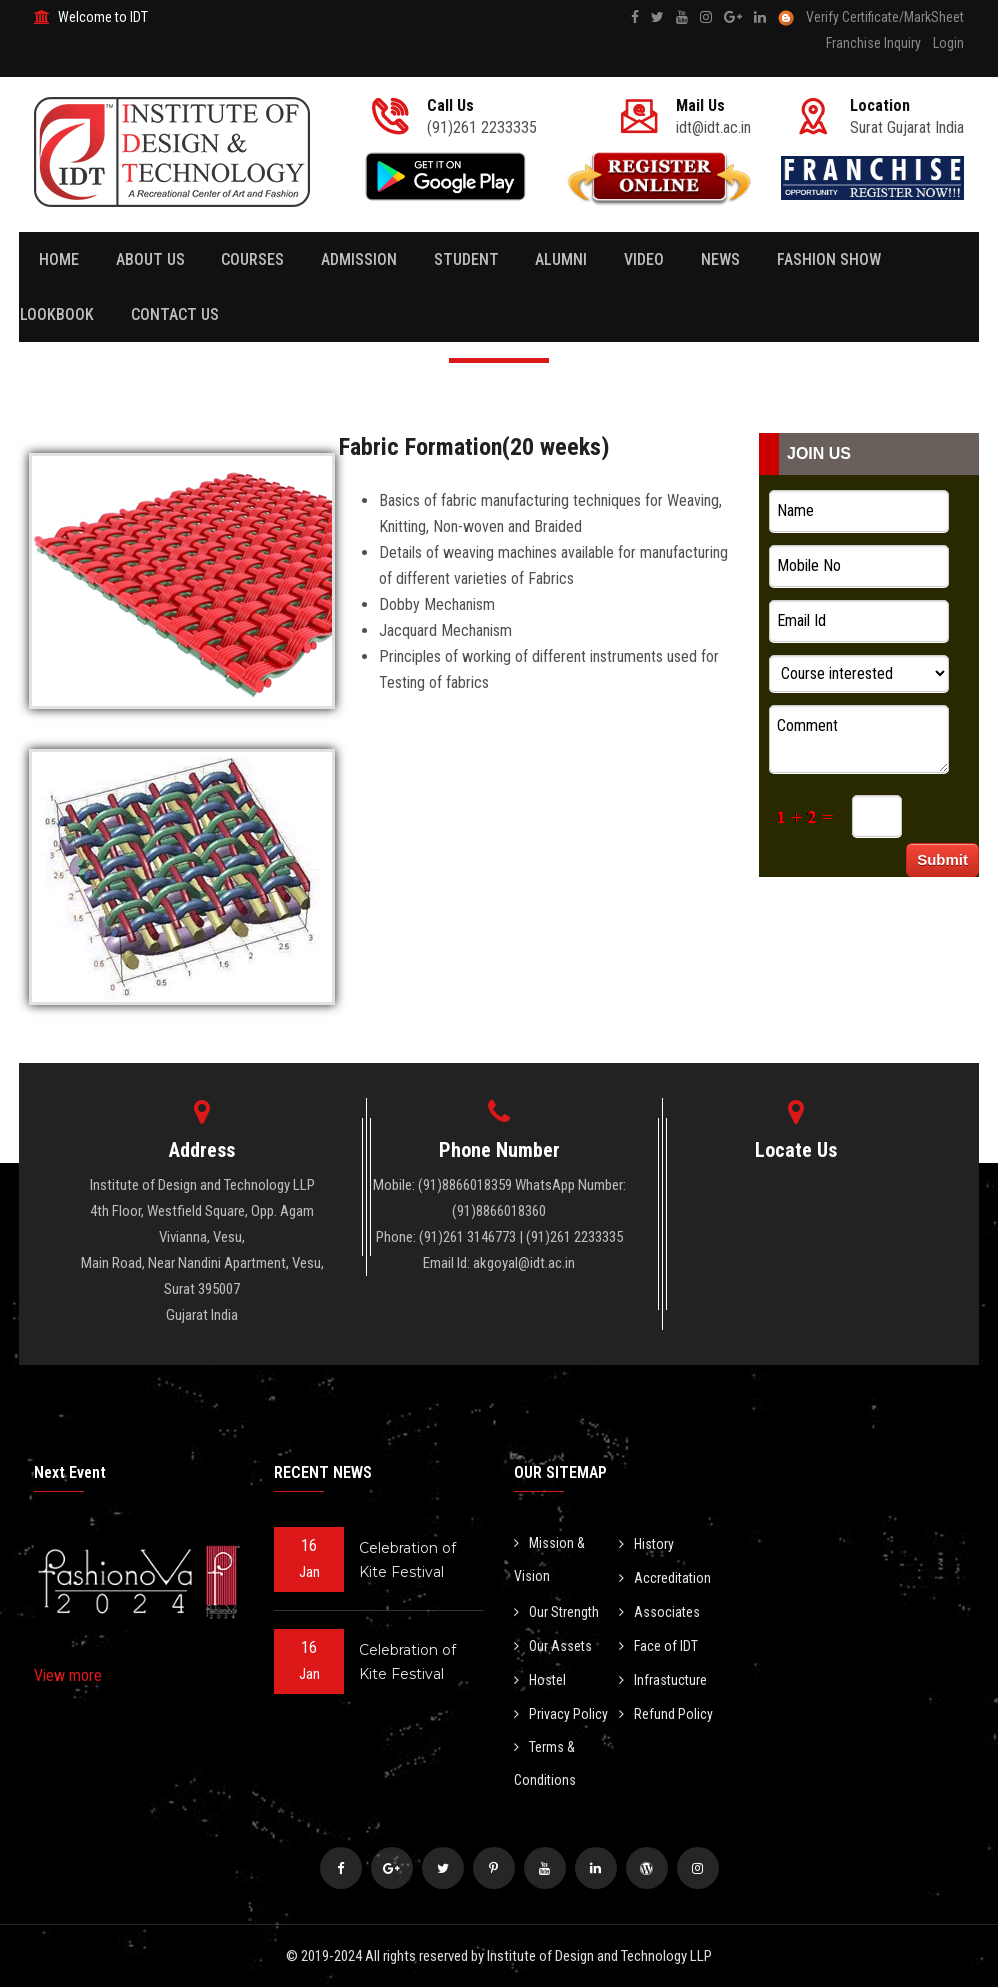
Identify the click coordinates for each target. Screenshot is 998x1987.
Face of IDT (658, 1646)
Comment (859, 739)
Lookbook (56, 314)
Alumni (553, 259)
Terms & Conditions (545, 1763)
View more (68, 1675)
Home (59, 259)
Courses (249, 259)
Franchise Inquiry (873, 43)
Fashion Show (815, 259)
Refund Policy (666, 1714)
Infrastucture (663, 1680)
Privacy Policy (561, 1714)
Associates (659, 1612)
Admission (354, 259)
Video (634, 259)
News (708, 259)
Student (459, 259)
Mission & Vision (549, 1559)
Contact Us (172, 314)
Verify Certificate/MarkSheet (885, 17)
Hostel (540, 1680)
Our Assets (553, 1646)
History (646, 1544)
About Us (148, 259)
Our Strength (556, 1612)
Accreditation (665, 1578)
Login (948, 43)
